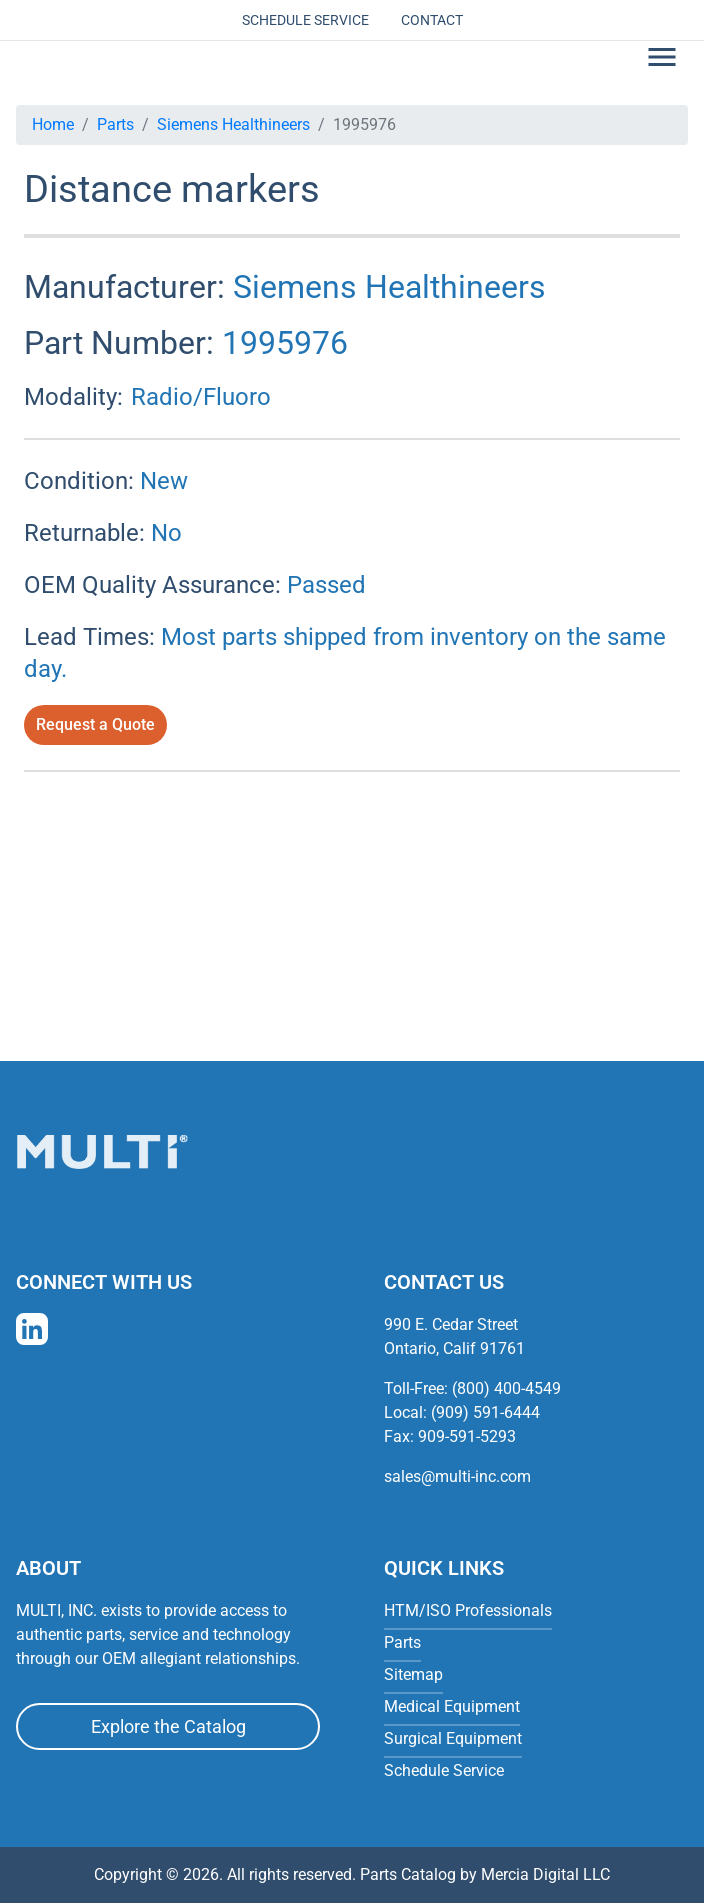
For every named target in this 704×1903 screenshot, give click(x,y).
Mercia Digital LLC (545, 1874)
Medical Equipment (452, 1706)
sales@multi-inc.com (457, 1476)
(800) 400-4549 (506, 1388)
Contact (432, 20)
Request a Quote (95, 724)
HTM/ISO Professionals (468, 1610)
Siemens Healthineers (233, 124)
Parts (115, 124)
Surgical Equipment (453, 1738)
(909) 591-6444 (485, 1412)
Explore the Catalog (168, 1726)
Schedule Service (305, 20)
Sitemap (413, 1674)
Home (53, 124)
